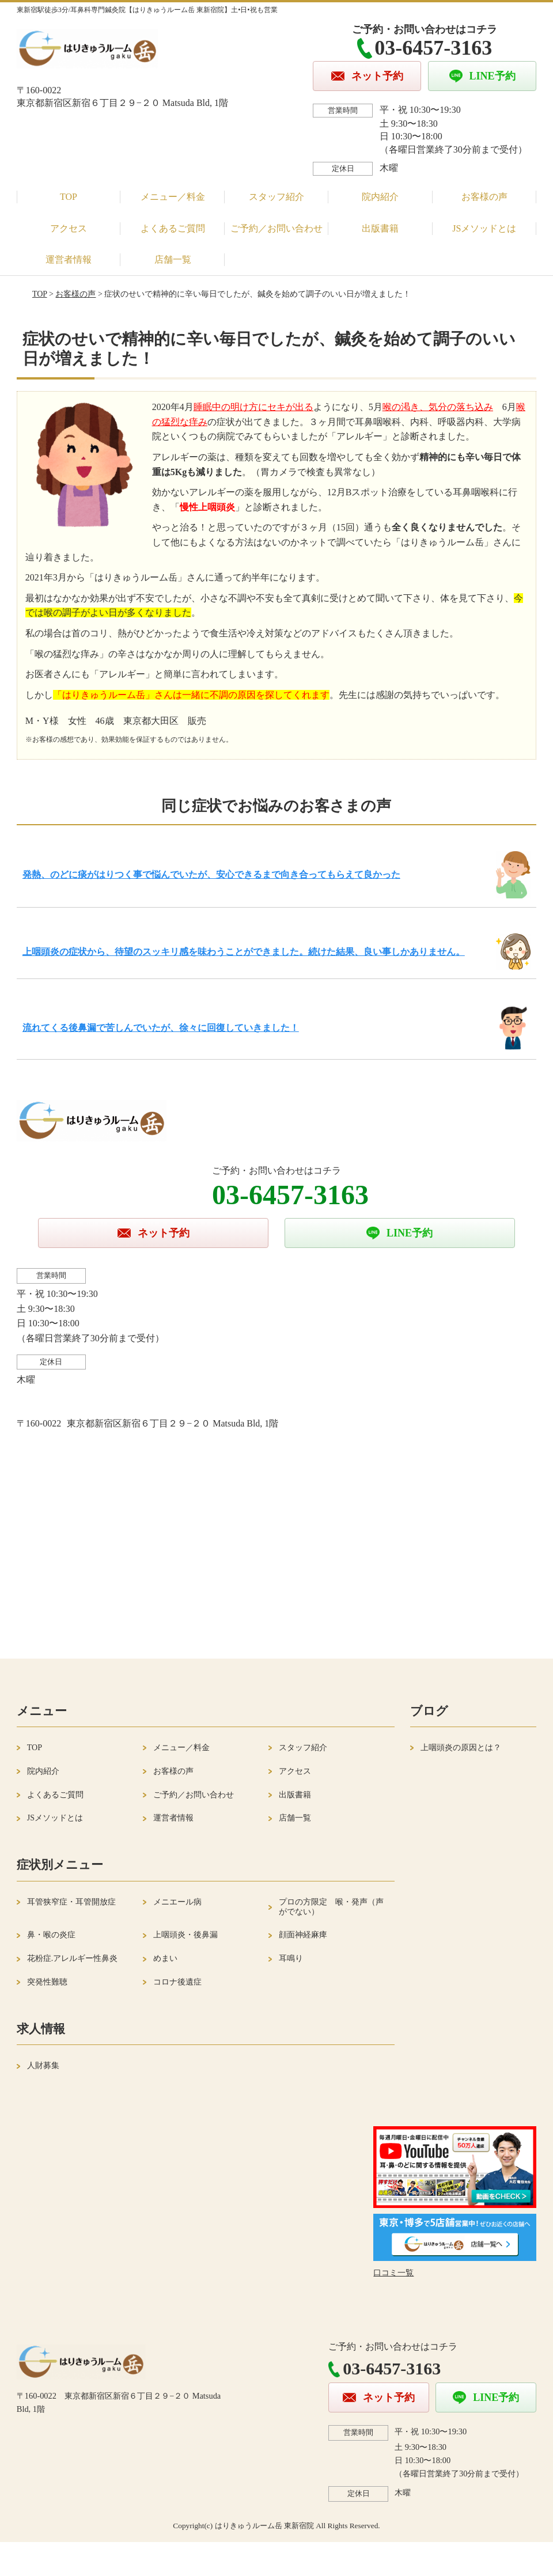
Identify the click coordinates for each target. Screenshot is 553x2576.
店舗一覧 (172, 259)
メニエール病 (177, 1902)
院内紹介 (380, 197)
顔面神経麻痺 (303, 1934)
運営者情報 (69, 259)
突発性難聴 (47, 1982)
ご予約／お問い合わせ (276, 228)
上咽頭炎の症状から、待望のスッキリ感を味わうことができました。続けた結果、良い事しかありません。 (243, 952)
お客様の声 (484, 197)
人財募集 (43, 2065)
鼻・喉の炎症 (51, 1934)
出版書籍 (380, 228)
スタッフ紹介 (276, 197)
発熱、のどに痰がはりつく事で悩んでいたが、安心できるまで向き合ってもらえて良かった (211, 874)
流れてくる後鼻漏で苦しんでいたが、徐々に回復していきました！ (160, 1028)
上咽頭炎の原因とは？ (461, 1747)
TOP (68, 197)
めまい (165, 1958)
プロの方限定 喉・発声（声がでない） (331, 1907)
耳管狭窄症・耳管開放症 (71, 1902)
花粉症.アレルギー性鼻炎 (72, 1958)
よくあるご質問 (173, 228)
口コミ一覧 (393, 2272)
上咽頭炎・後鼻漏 (185, 1934)
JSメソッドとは (484, 228)
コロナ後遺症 (177, 1982)
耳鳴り (291, 1958)
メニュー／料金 (173, 197)
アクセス (68, 228)
